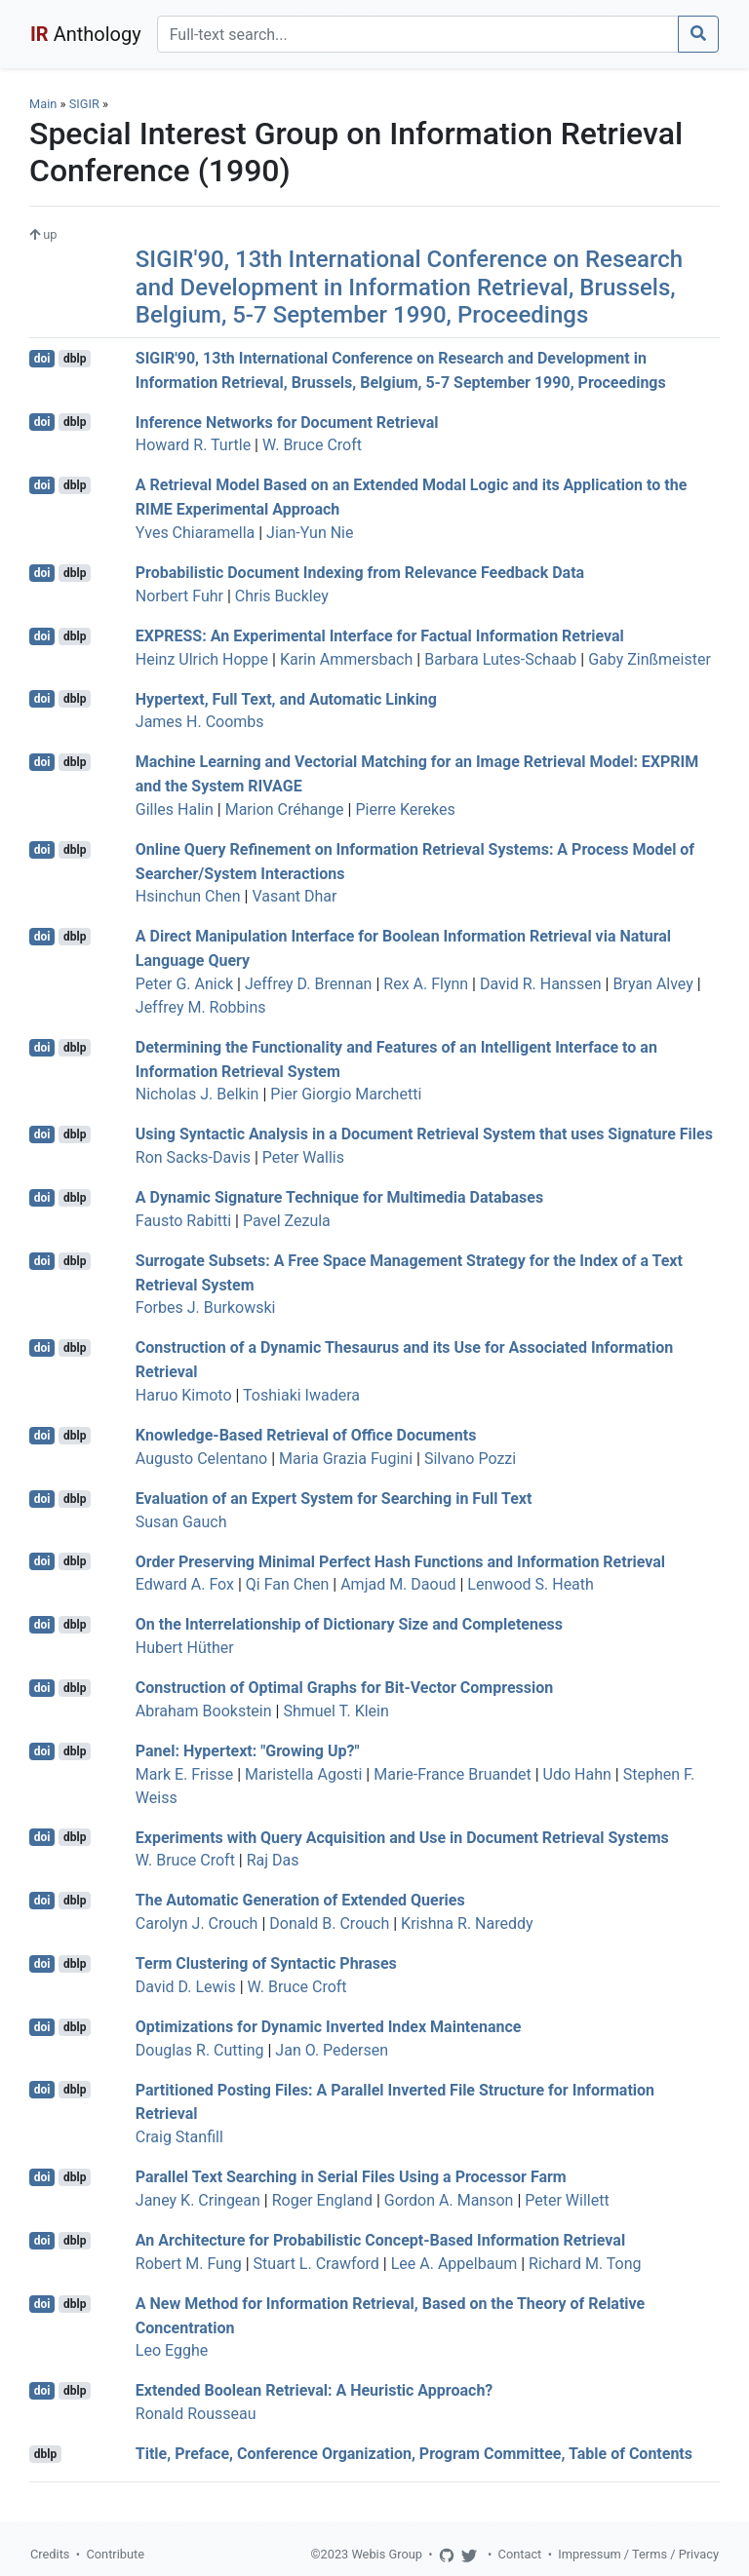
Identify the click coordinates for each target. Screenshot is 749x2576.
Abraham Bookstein (204, 1711)
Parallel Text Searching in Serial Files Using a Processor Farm (351, 2177)
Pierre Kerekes (404, 809)
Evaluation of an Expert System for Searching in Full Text (334, 1498)
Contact (520, 2554)
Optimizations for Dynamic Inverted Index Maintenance (329, 2027)
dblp (74, 358)
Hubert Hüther (185, 1647)
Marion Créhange (284, 809)
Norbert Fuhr (179, 596)
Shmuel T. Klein (335, 1711)
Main (43, 103)
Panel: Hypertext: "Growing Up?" (248, 1751)
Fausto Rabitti (183, 1220)
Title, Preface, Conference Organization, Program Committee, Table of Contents (414, 2453)
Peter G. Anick (184, 984)
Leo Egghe (172, 2350)
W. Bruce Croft (312, 445)
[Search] (418, 34)
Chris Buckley (282, 596)
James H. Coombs (200, 721)
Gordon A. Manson (449, 2200)
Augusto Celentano (201, 1458)
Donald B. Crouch (329, 1923)
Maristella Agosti (303, 1774)
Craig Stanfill (179, 2137)
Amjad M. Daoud (397, 1584)
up (43, 234)
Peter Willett (567, 2200)
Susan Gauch (181, 1522)
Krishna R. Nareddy (466, 1923)
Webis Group (386, 2554)
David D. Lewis (186, 1987)
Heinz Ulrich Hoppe (202, 659)
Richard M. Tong (585, 2263)
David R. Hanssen (541, 984)
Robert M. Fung (189, 2263)
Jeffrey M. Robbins (201, 1007)
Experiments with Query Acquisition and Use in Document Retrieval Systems (402, 1836)
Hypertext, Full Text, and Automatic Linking (286, 698)
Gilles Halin (175, 809)
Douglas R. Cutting (200, 2050)
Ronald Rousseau (196, 2413)
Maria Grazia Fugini (346, 1458)
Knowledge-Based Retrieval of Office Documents (306, 1435)
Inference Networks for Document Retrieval (287, 421)
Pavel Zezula (287, 1220)
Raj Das (273, 1860)
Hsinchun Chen (188, 896)
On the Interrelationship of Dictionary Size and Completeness (349, 1624)
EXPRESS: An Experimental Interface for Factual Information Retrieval (380, 636)
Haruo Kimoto (184, 1395)
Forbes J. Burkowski (206, 1307)
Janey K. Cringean (198, 2200)
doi (42, 358)
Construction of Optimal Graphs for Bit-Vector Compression (344, 1687)
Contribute (115, 2554)
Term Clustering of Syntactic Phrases (266, 1963)
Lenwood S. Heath (530, 1584)
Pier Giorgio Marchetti (345, 1094)
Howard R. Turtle (193, 445)
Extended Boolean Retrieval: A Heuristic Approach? (314, 2390)
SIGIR (84, 103)
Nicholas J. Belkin (197, 1094)
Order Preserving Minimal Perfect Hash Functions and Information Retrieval (400, 1561)
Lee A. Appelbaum (454, 2263)
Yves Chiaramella (195, 532)
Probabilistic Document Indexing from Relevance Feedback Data (360, 572)
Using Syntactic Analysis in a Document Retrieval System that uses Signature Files (424, 1134)
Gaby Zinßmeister (649, 659)
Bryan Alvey (652, 984)
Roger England (322, 2200)
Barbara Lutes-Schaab (500, 659)
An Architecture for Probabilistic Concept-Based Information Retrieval (380, 2240)
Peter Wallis (303, 1157)
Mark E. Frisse (184, 1774)
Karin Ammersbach (346, 659)
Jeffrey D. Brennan (308, 984)
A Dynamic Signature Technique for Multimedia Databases (339, 1197)
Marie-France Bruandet (453, 1774)
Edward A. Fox (185, 1584)
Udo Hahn (577, 1774)
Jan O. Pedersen (331, 2050)
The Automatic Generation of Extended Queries (300, 1900)
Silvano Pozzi (470, 1458)
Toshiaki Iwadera (301, 1395)
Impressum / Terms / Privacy (638, 2554)
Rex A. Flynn (425, 984)
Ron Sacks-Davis (193, 1157)
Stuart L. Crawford (316, 2263)
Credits (49, 2554)
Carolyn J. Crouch (197, 1923)
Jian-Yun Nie (309, 532)
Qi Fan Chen (288, 1584)
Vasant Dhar (294, 896)
